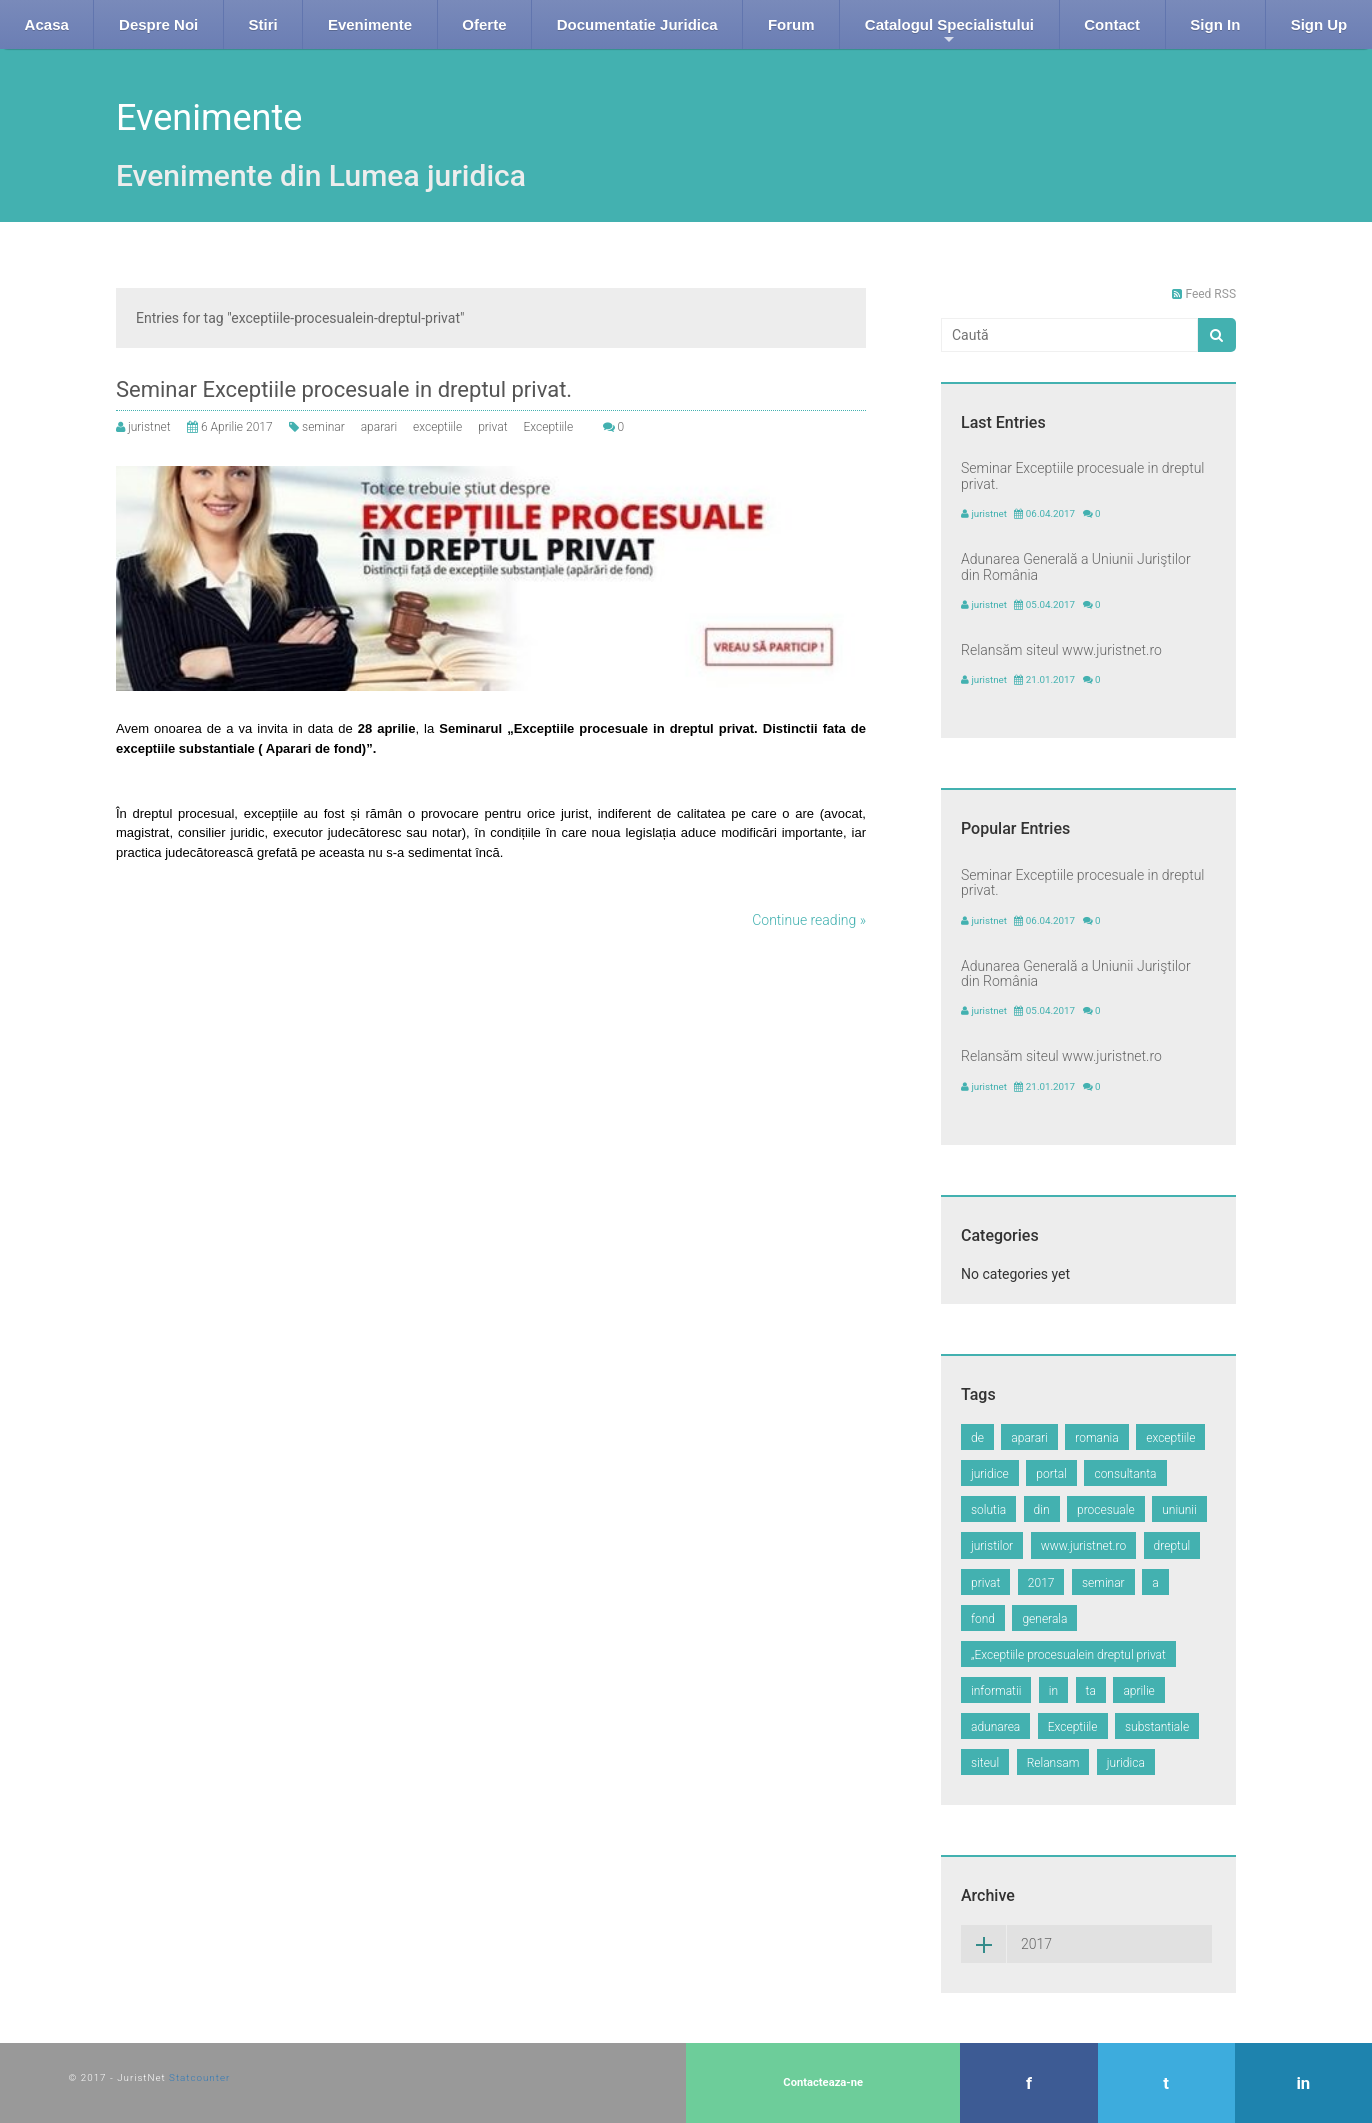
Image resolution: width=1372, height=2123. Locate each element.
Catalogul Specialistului (949, 32)
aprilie (1138, 1691)
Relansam (1053, 1763)
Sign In (1215, 24)
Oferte (484, 24)
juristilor (992, 1546)
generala (1044, 1619)
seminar (323, 427)
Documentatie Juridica (637, 24)
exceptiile (437, 427)
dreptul (1172, 1546)
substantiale (1157, 1727)
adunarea (995, 1727)
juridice (990, 1474)
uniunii (1179, 1510)
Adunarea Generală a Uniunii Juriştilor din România (1076, 566)
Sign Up (1319, 24)
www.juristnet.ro (1083, 1546)
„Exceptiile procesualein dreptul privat (1068, 1655)
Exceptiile (548, 427)
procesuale (1106, 1510)
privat (492, 427)
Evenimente (370, 24)
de (977, 1438)
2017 (1041, 1583)
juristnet (149, 427)
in (1053, 1691)
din (1042, 1510)
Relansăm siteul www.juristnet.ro (1061, 650)
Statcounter (199, 2077)
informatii (996, 1691)
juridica (1126, 1763)
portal (1051, 1474)
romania (1096, 1438)
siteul (985, 1763)
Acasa (47, 24)
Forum (791, 24)
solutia (988, 1510)
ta (1091, 1691)
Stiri (262, 24)
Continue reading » (809, 920)
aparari (379, 427)
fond (983, 1619)
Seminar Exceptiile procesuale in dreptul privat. (344, 389)
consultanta (1125, 1474)
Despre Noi (158, 24)
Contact (1112, 24)
